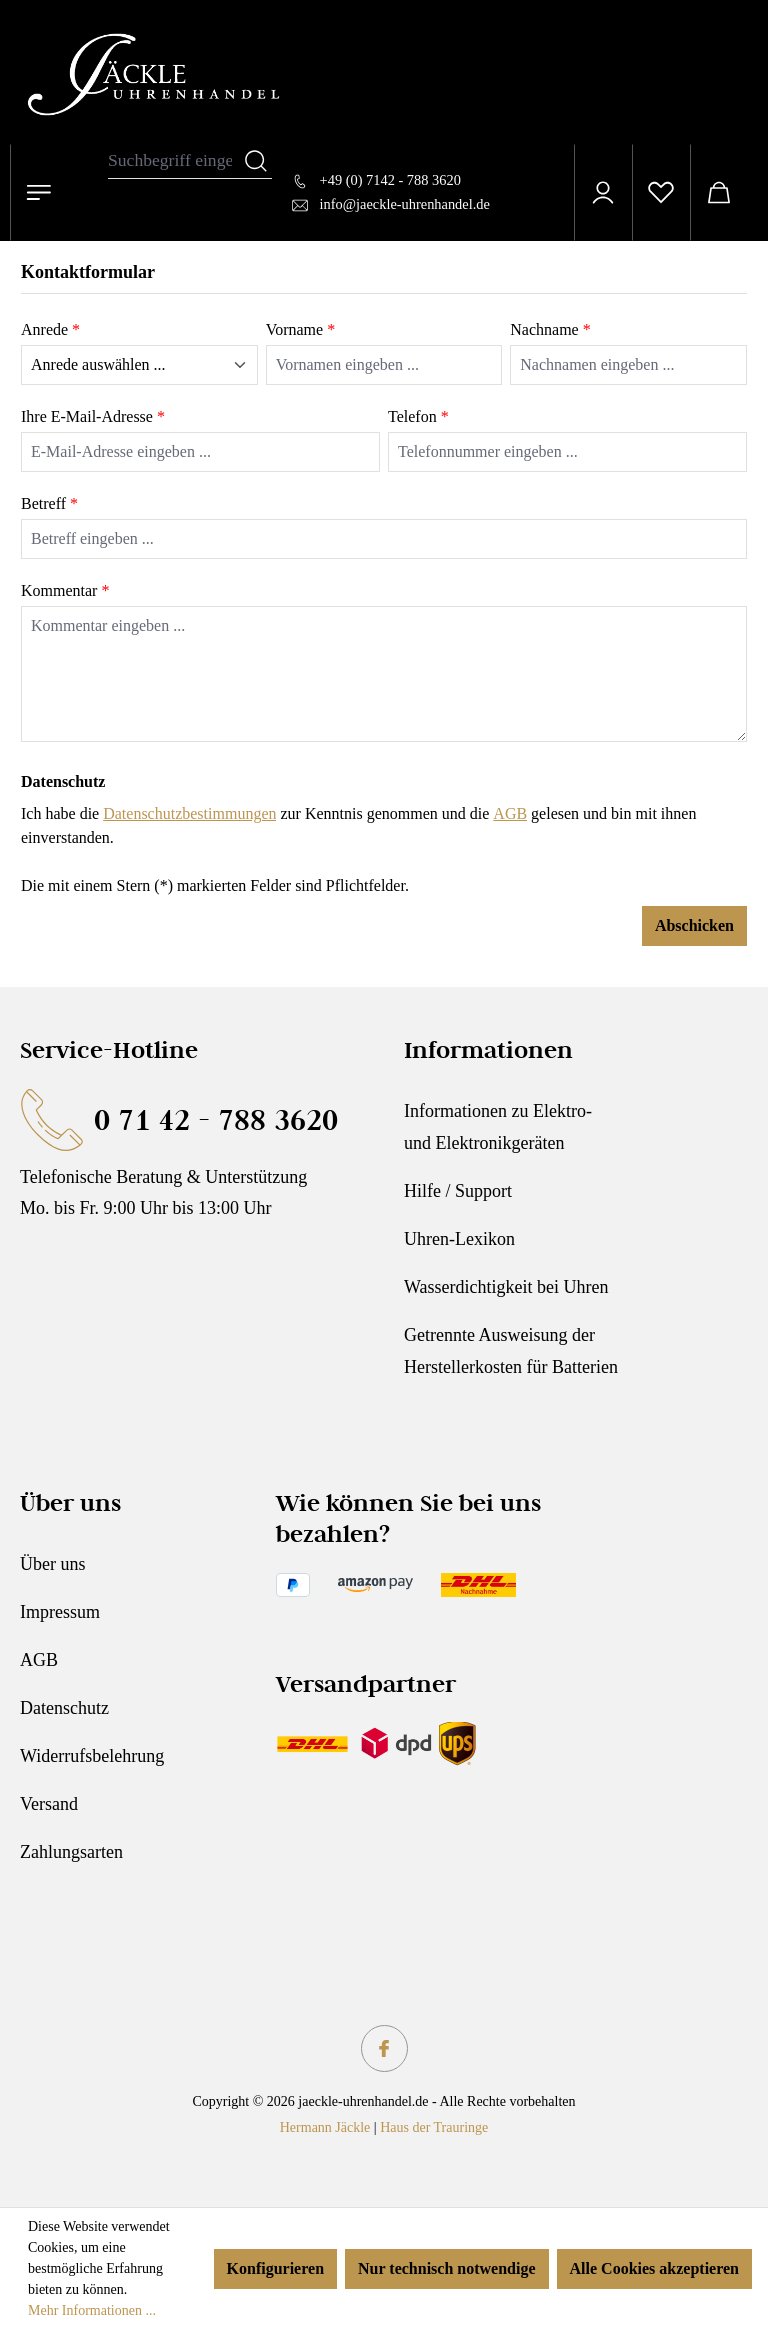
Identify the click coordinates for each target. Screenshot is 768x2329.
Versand (49, 1804)
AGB (510, 813)
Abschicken (694, 925)
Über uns (53, 1564)
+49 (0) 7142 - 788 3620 (390, 180)
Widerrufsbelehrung (92, 1756)
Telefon (418, 416)
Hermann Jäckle (325, 2127)
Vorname (300, 329)
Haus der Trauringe (434, 2127)
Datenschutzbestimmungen (189, 813)
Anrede (50, 329)
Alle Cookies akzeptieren (654, 2268)
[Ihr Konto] (603, 192)
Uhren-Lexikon (459, 1239)
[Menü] (39, 192)
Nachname (550, 329)
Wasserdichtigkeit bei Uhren (506, 1287)
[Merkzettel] (661, 192)
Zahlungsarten (71, 1852)
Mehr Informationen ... (92, 2310)
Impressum (60, 1612)
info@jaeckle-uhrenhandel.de (405, 204)
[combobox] (174, 161)
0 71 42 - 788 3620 (216, 1119)
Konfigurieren (275, 2268)
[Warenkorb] (719, 192)
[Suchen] (256, 161)
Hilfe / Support (458, 1191)
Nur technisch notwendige (447, 2268)
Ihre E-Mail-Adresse (93, 416)
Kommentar (65, 590)
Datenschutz (64, 1708)
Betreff (49, 503)
